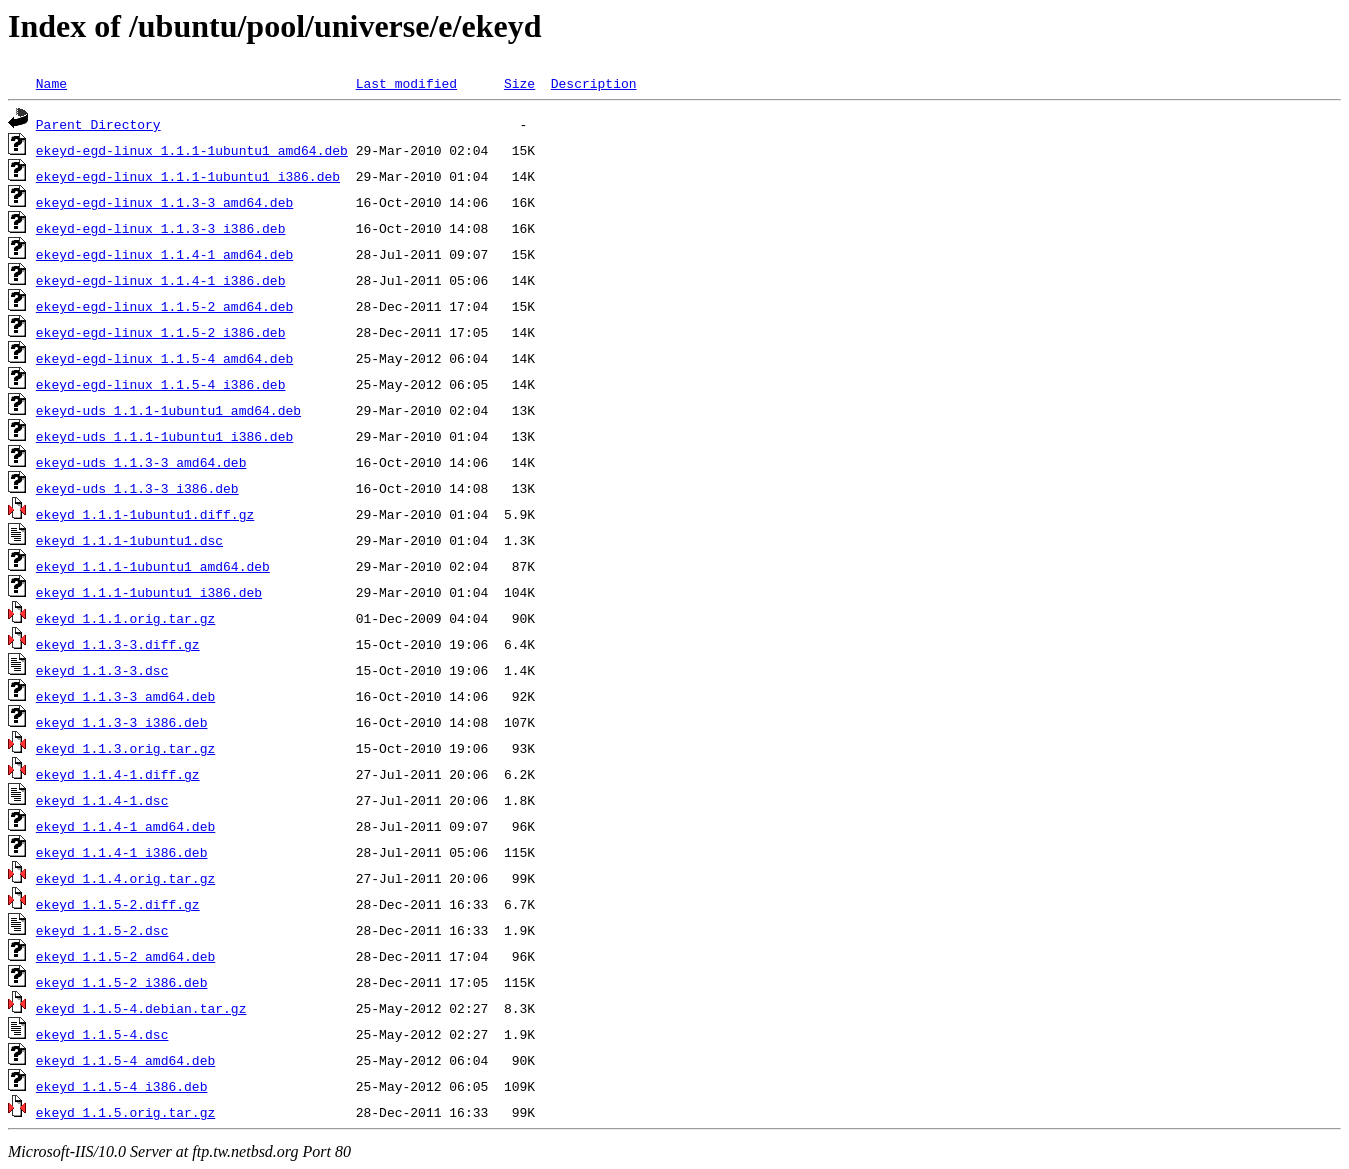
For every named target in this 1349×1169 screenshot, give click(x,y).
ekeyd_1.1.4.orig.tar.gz (125, 878)
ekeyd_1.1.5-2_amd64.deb (125, 956)
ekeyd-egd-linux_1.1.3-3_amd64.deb (164, 202)
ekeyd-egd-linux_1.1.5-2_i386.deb (161, 332)
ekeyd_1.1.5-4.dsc (102, 1034)
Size (519, 83)
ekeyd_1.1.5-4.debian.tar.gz (141, 1008)
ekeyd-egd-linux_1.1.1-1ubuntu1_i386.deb (188, 176)
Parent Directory (98, 124)
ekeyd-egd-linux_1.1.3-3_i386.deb (161, 228)
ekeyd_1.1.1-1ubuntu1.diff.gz (145, 514)
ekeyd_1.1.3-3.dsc (102, 670)
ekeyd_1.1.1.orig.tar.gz (125, 618)
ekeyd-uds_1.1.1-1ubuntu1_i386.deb (164, 436)
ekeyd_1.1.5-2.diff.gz (118, 904)
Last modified (406, 83)
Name (51, 83)
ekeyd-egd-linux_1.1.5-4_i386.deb (161, 384)
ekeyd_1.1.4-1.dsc (102, 800)
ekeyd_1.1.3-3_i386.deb (122, 722)
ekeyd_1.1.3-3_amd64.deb (125, 696)
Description (594, 83)
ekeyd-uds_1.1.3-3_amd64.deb (141, 462)
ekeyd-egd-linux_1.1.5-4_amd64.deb (164, 358)
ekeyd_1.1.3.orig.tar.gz (125, 748)
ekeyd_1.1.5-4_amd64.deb (125, 1060)
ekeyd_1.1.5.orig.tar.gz (125, 1112)
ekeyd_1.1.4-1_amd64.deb (125, 826)
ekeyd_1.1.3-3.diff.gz (118, 644)
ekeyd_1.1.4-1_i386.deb (122, 852)
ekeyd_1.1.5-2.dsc (102, 930)
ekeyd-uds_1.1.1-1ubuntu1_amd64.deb (168, 410)
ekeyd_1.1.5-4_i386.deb (122, 1086)
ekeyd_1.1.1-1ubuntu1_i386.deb (149, 592)
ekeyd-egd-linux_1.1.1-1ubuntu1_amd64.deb (192, 150)
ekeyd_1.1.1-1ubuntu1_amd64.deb (153, 566)
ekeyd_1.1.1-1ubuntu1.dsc (129, 540)
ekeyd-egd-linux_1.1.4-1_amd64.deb (164, 254)
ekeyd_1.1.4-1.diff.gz (118, 774)
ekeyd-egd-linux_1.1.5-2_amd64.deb (164, 306)
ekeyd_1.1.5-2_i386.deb (122, 982)
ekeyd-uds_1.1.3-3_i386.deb (137, 488)
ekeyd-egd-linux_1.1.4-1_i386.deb (161, 280)
